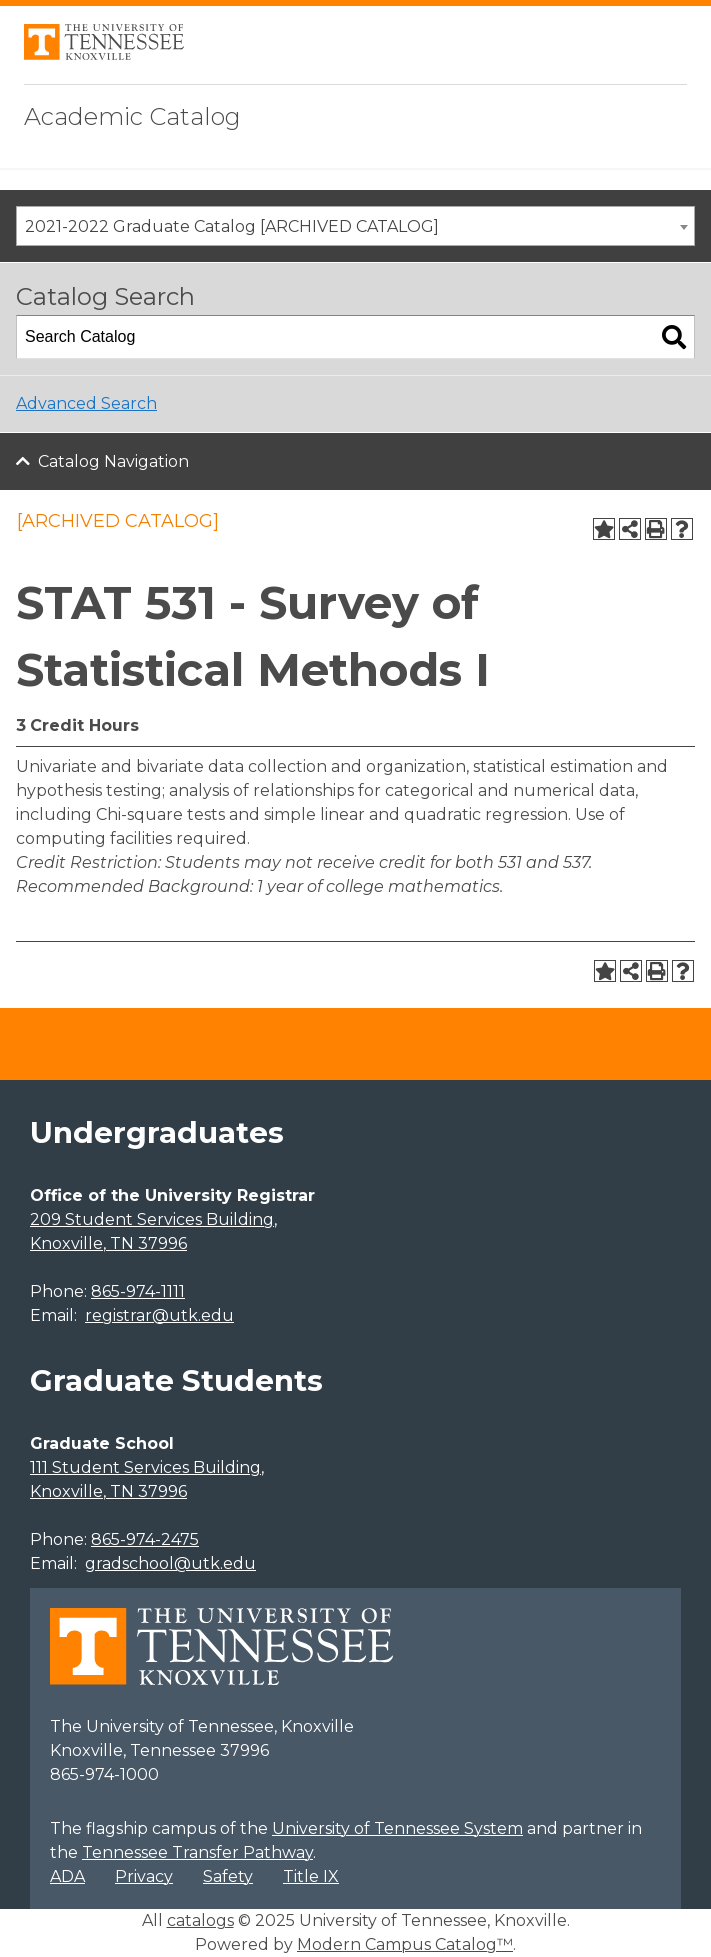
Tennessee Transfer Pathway (197, 1852)
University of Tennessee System (397, 1828)
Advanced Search (86, 403)
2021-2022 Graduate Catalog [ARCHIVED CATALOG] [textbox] (232, 226)
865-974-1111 (138, 1291)
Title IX (311, 1876)
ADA (67, 1876)
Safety (228, 1876)
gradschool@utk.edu (170, 1563)
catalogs (200, 1920)
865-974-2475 (145, 1539)
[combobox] (355, 226)
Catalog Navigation (113, 461)
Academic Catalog (132, 116)
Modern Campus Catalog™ (405, 1944)
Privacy (144, 1876)
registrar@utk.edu (159, 1315)
